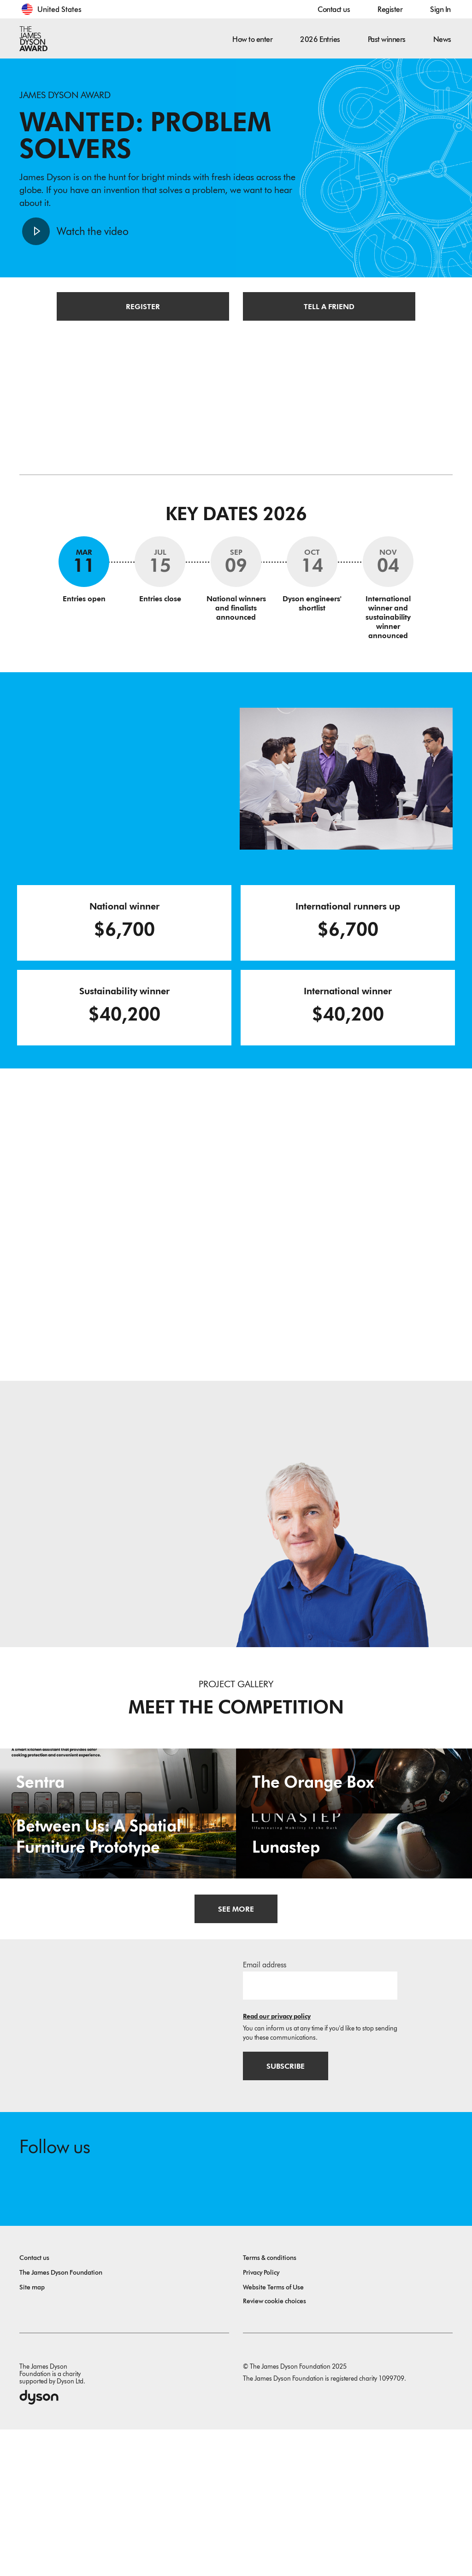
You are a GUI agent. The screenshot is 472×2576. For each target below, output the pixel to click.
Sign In (440, 9)
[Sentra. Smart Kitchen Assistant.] (118, 1822)
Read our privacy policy (277, 2160)
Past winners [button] (387, 39)
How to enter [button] (252, 39)
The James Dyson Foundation (60, 2419)
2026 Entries (320, 39)
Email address (264, 2108)
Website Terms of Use (273, 2434)
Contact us (334, 9)
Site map (32, 2434)
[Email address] (320, 2128)
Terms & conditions (269, 2404)
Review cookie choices (274, 2448)
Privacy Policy (261, 2419)
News (442, 39)
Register (390, 9)
